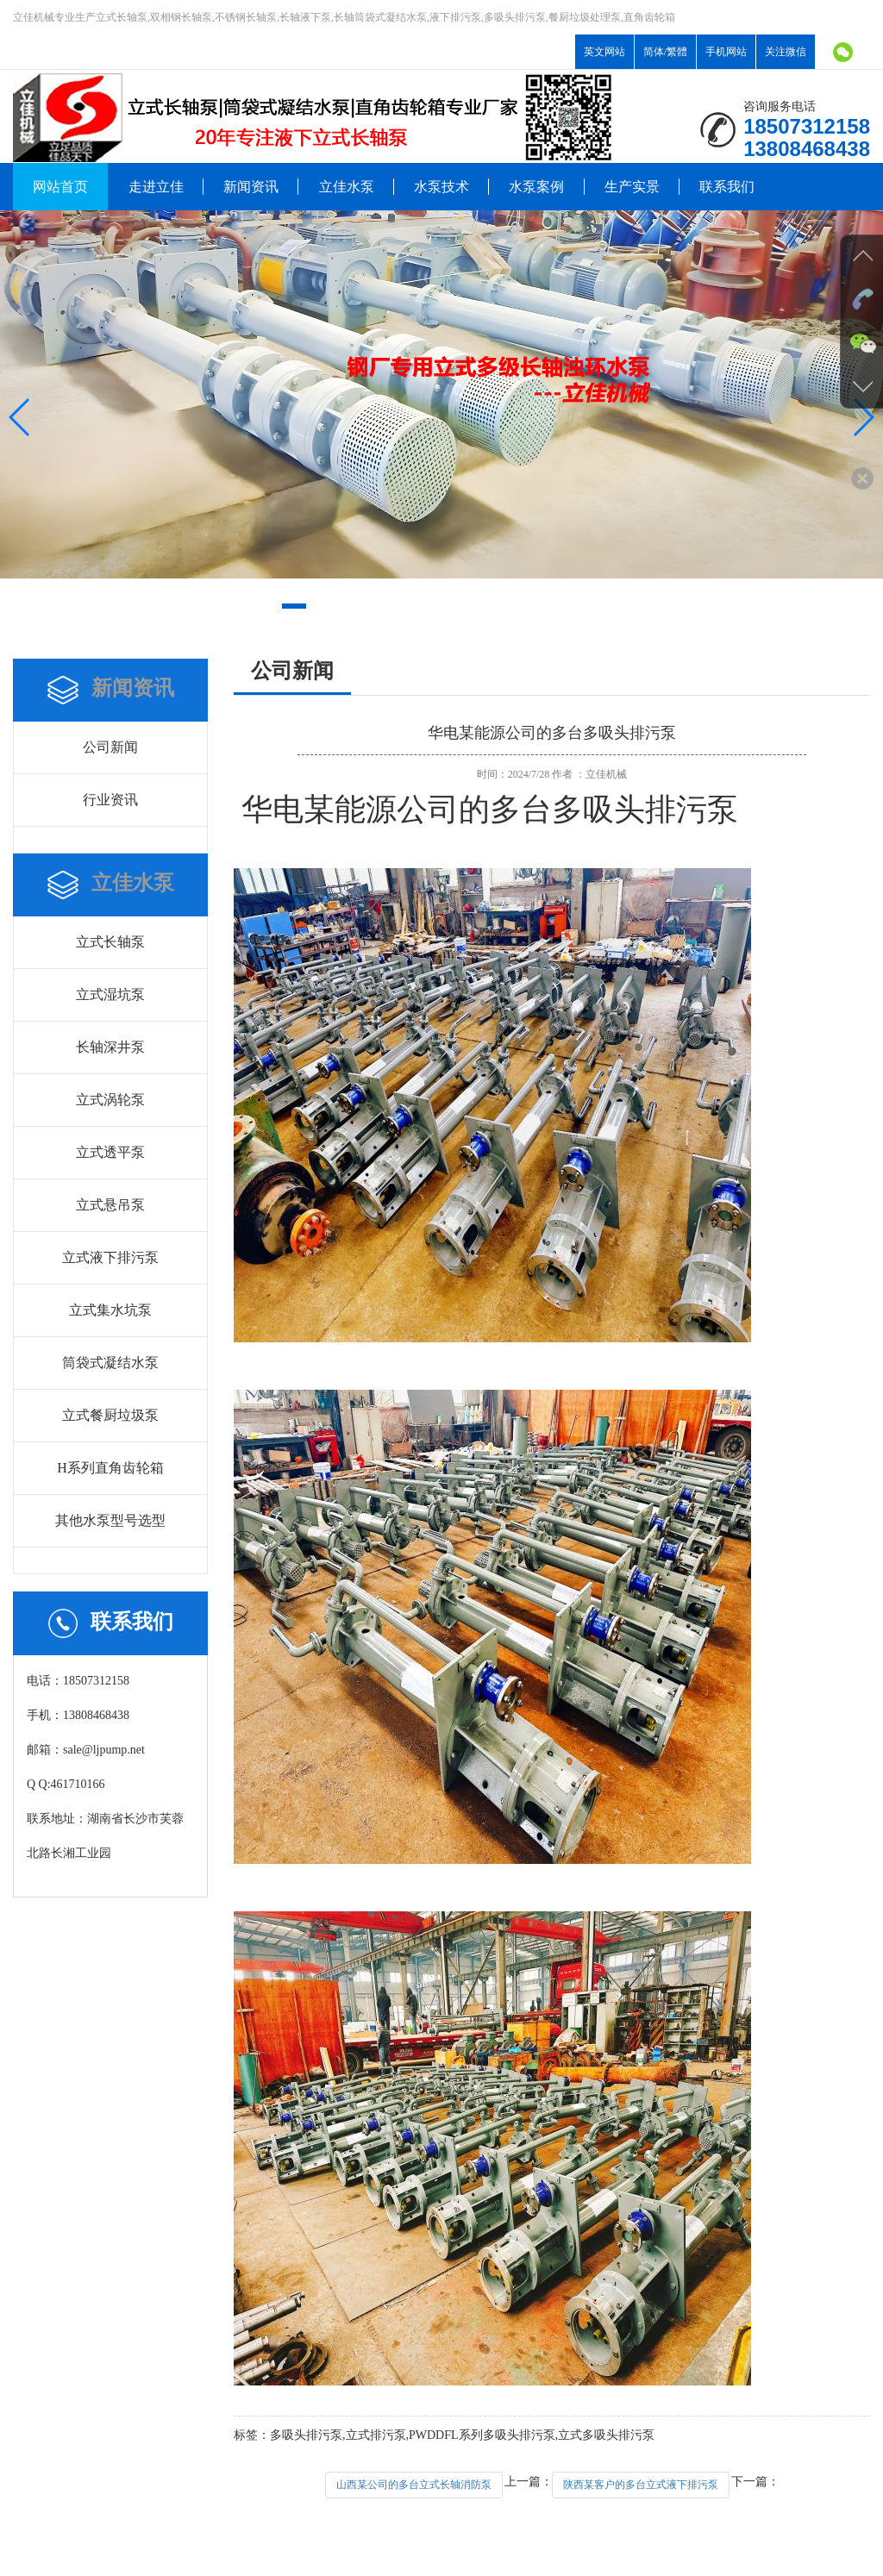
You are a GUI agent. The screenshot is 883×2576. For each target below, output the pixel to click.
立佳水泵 (346, 186)
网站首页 (60, 186)
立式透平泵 (110, 1152)
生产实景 (632, 186)
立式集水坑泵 (110, 1310)
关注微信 (785, 52)
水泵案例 (536, 186)
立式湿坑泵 (110, 994)
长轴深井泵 (110, 1047)
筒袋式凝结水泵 (110, 1362)
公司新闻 (110, 747)
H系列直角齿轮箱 (110, 1467)
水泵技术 (441, 186)
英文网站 (604, 52)
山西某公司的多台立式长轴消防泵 (414, 2485)
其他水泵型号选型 (110, 1520)
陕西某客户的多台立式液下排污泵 (640, 2485)
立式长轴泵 (110, 942)
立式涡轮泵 (110, 1099)
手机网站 (726, 52)
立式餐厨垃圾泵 (110, 1415)
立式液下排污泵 (110, 1257)
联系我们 (727, 186)
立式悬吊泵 (110, 1204)
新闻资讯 (251, 186)
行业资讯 (110, 799)
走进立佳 (156, 186)
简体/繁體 (665, 52)
